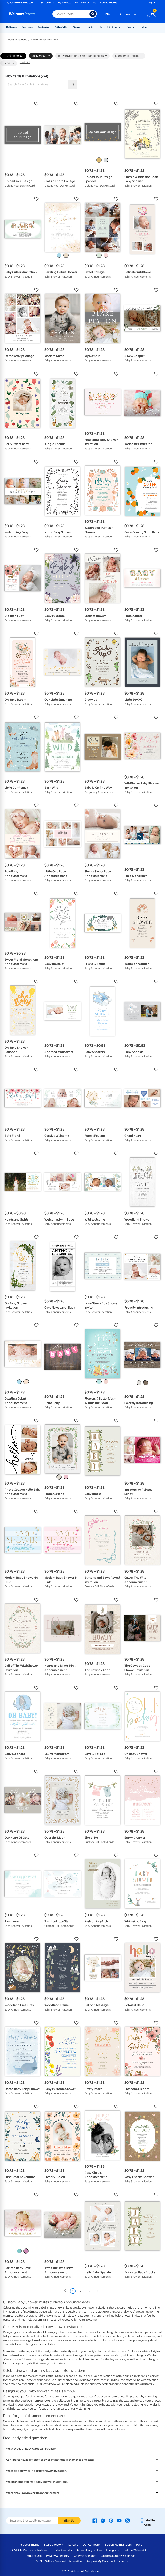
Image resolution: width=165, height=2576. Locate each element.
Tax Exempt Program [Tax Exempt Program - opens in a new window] (105, 2550)
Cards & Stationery (110, 27)
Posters (131, 27)
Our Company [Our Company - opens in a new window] (92, 2544)
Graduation (43, 27)
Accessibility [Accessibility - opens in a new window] (84, 2550)
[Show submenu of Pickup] (82, 26)
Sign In (151, 2)
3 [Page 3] (89, 2291)
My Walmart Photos (85, 2)
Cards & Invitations (16, 39)
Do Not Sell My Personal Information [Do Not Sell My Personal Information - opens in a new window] (59, 2561)
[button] (23, 103)
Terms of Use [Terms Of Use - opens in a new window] (33, 2555)
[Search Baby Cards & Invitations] (36, 84)
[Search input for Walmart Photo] (70, 14)
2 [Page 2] (80, 2291)
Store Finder (47, 2)
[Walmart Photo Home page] (27, 14)
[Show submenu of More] (149, 26)
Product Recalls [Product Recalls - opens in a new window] (62, 2550)
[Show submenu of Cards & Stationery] (122, 26)
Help (107, 14)
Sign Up (69, 2520)
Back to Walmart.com (20, 2)
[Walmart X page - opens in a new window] (103, 2520)
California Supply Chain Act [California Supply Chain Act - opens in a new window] (118, 2555)
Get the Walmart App (137, 2550)
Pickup (76, 27)
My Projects (64, 2)
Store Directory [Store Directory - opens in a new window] (54, 2544)
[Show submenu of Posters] (137, 26)
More (144, 27)
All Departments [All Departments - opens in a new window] (29, 2544)
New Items (27, 27)
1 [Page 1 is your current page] (72, 2291)
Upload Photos (108, 2)
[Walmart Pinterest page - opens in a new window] (111, 2520)
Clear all (25, 62)
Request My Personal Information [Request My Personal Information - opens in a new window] (108, 2561)
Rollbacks (11, 27)
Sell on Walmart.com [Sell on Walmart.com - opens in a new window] (118, 2544)
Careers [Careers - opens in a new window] (73, 2544)
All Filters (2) (13, 56)
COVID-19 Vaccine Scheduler (28, 2550)
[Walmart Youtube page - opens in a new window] (119, 2520)
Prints (90, 27)
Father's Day (61, 27)
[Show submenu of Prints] (95, 26)
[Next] (97, 2291)
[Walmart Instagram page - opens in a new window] (127, 2520)
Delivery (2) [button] (41, 55)
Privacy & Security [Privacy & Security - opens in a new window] (57, 2555)
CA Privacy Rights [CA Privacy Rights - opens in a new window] (85, 2555)
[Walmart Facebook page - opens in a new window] (94, 2520)
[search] (72, 84)
